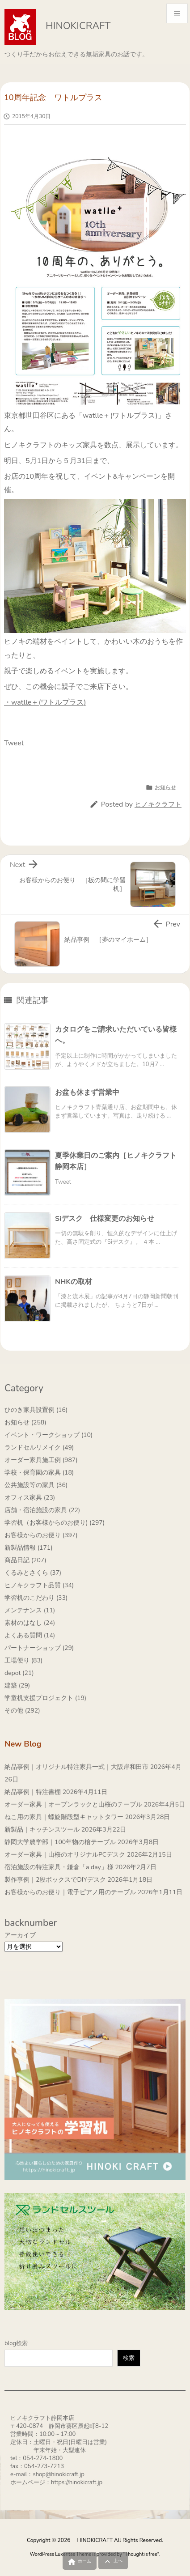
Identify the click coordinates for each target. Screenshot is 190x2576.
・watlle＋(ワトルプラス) (45, 702)
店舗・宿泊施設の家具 (42, 1510)
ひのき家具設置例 (36, 1410)
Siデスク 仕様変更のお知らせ (104, 1219)
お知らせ (165, 787)
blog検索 (16, 2343)
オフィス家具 (29, 1497)
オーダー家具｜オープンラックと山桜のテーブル (73, 1804)
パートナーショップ (39, 1648)
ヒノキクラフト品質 (39, 1585)
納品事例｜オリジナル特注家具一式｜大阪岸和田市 (76, 1767)
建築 (17, 1685)
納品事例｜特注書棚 (32, 1792)
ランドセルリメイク (39, 1447)
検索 (129, 2358)
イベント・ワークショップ (48, 1435)
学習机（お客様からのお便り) (54, 1522)
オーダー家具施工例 (41, 1460)
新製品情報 (28, 1547)
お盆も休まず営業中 (87, 1092)
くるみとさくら (32, 1573)
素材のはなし (29, 1623)
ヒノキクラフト (158, 804)
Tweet (14, 743)
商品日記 (25, 1560)
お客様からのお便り (41, 1535)
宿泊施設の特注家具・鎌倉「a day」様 (59, 1867)
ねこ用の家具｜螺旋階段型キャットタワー (63, 1817)
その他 (22, 1710)
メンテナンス (29, 1610)
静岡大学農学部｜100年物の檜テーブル (60, 1842)
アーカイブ (20, 1935)
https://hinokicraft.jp (76, 2482)
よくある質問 (29, 1635)
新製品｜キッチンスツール (42, 1829)
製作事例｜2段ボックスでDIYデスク (55, 1879)
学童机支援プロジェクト (45, 1698)
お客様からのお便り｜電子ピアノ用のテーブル (70, 1892)
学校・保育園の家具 (39, 1472)
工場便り (23, 1660)
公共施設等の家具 (36, 1485)
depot (19, 1673)
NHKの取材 (73, 1282)
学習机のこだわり (36, 1598)
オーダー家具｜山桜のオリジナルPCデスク (64, 1854)
